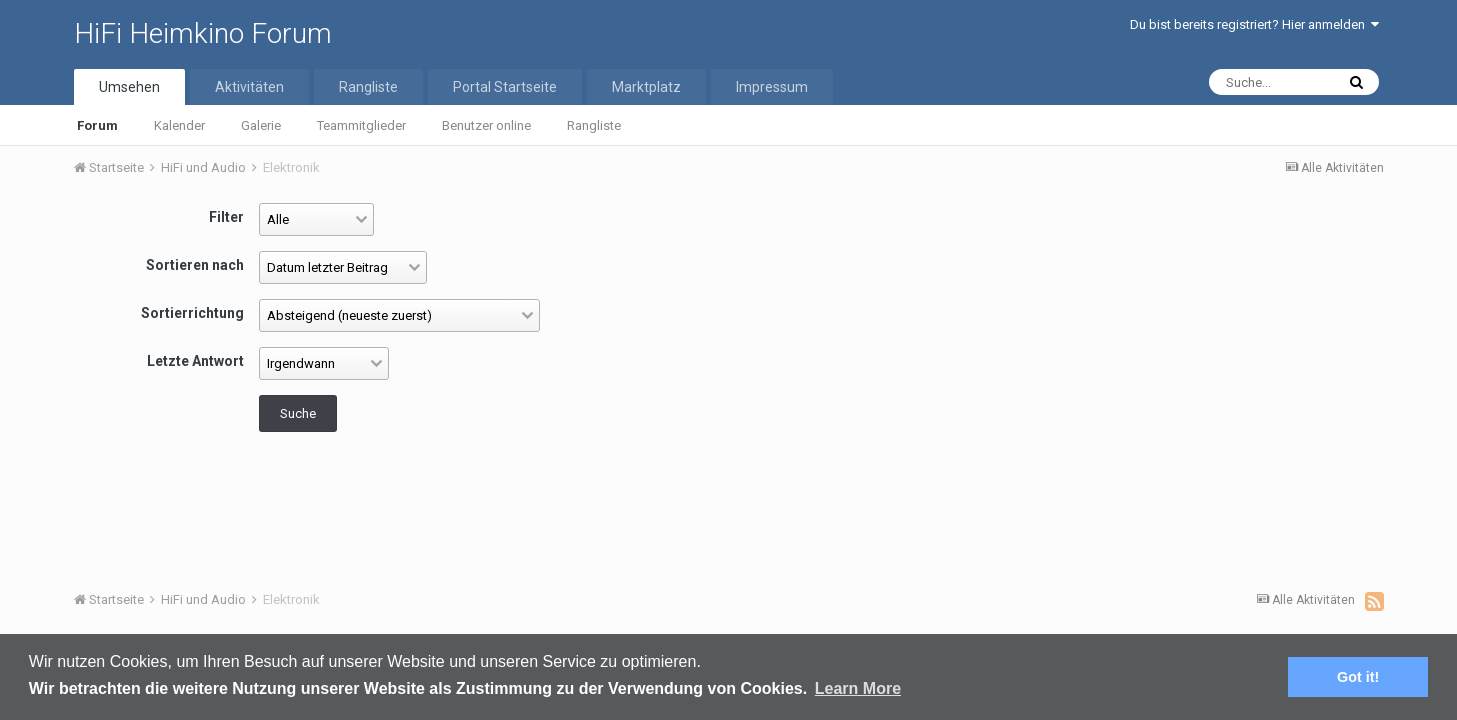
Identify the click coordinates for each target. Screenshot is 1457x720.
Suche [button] (298, 413)
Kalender (179, 125)
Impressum (772, 87)
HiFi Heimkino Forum (203, 33)
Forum (97, 125)
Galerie (261, 125)
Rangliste (594, 125)
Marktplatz (646, 87)
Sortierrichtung (192, 313)
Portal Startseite (505, 87)
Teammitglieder (361, 125)
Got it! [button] (1358, 677)
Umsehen (129, 87)
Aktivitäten (249, 87)
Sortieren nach (195, 265)
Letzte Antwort (195, 361)
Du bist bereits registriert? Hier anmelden (1254, 24)
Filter (226, 217)
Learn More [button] (858, 688)
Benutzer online (486, 125)
